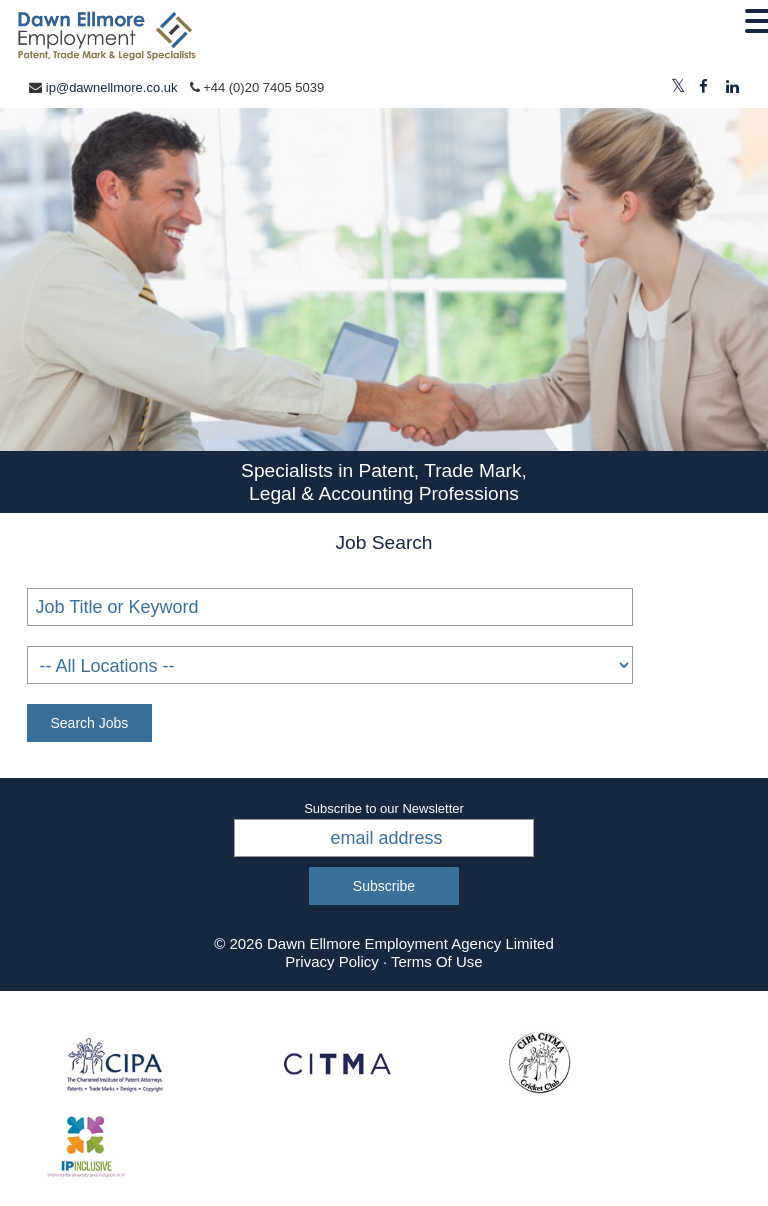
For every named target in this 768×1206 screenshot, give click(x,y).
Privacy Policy (331, 961)
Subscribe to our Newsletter (384, 808)
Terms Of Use (437, 961)
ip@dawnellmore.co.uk (112, 87)
